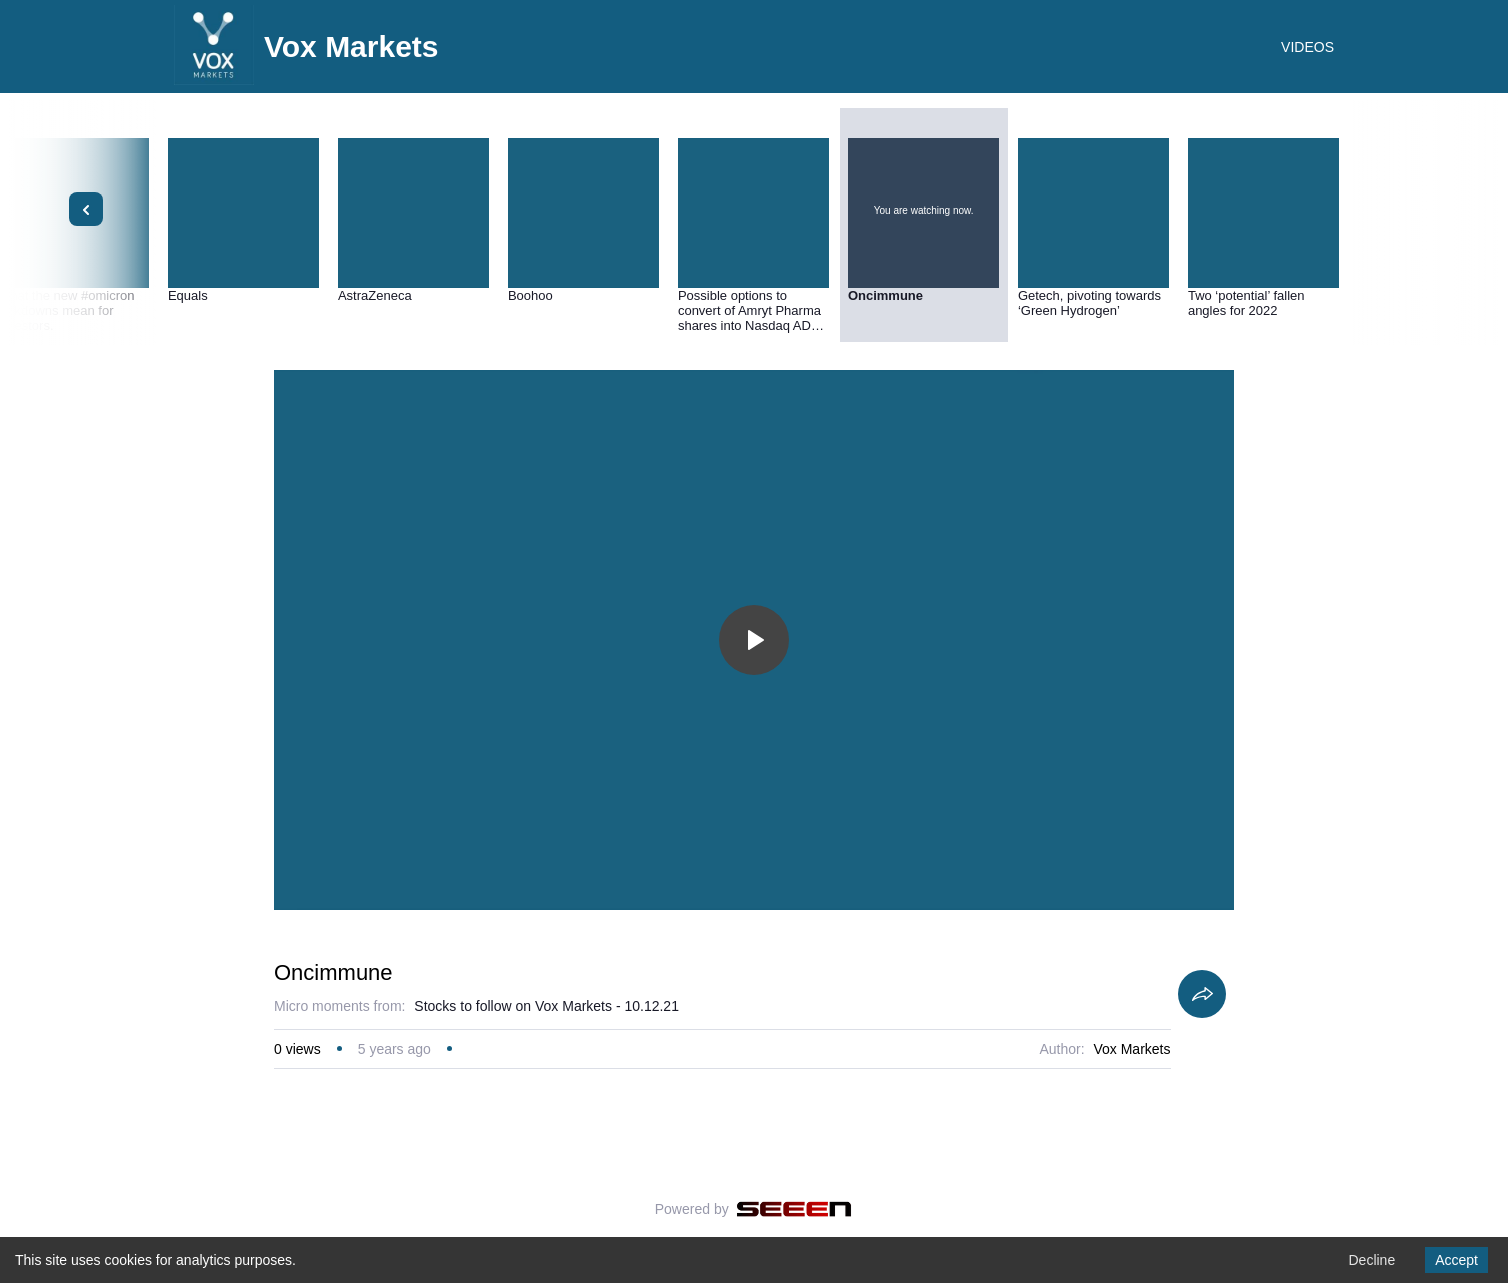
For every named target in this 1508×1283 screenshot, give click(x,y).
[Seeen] (794, 1209)
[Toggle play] (754, 640)
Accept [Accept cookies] (1456, 1260)
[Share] (1202, 994)
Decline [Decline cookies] (1371, 1260)
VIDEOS (1307, 47)
